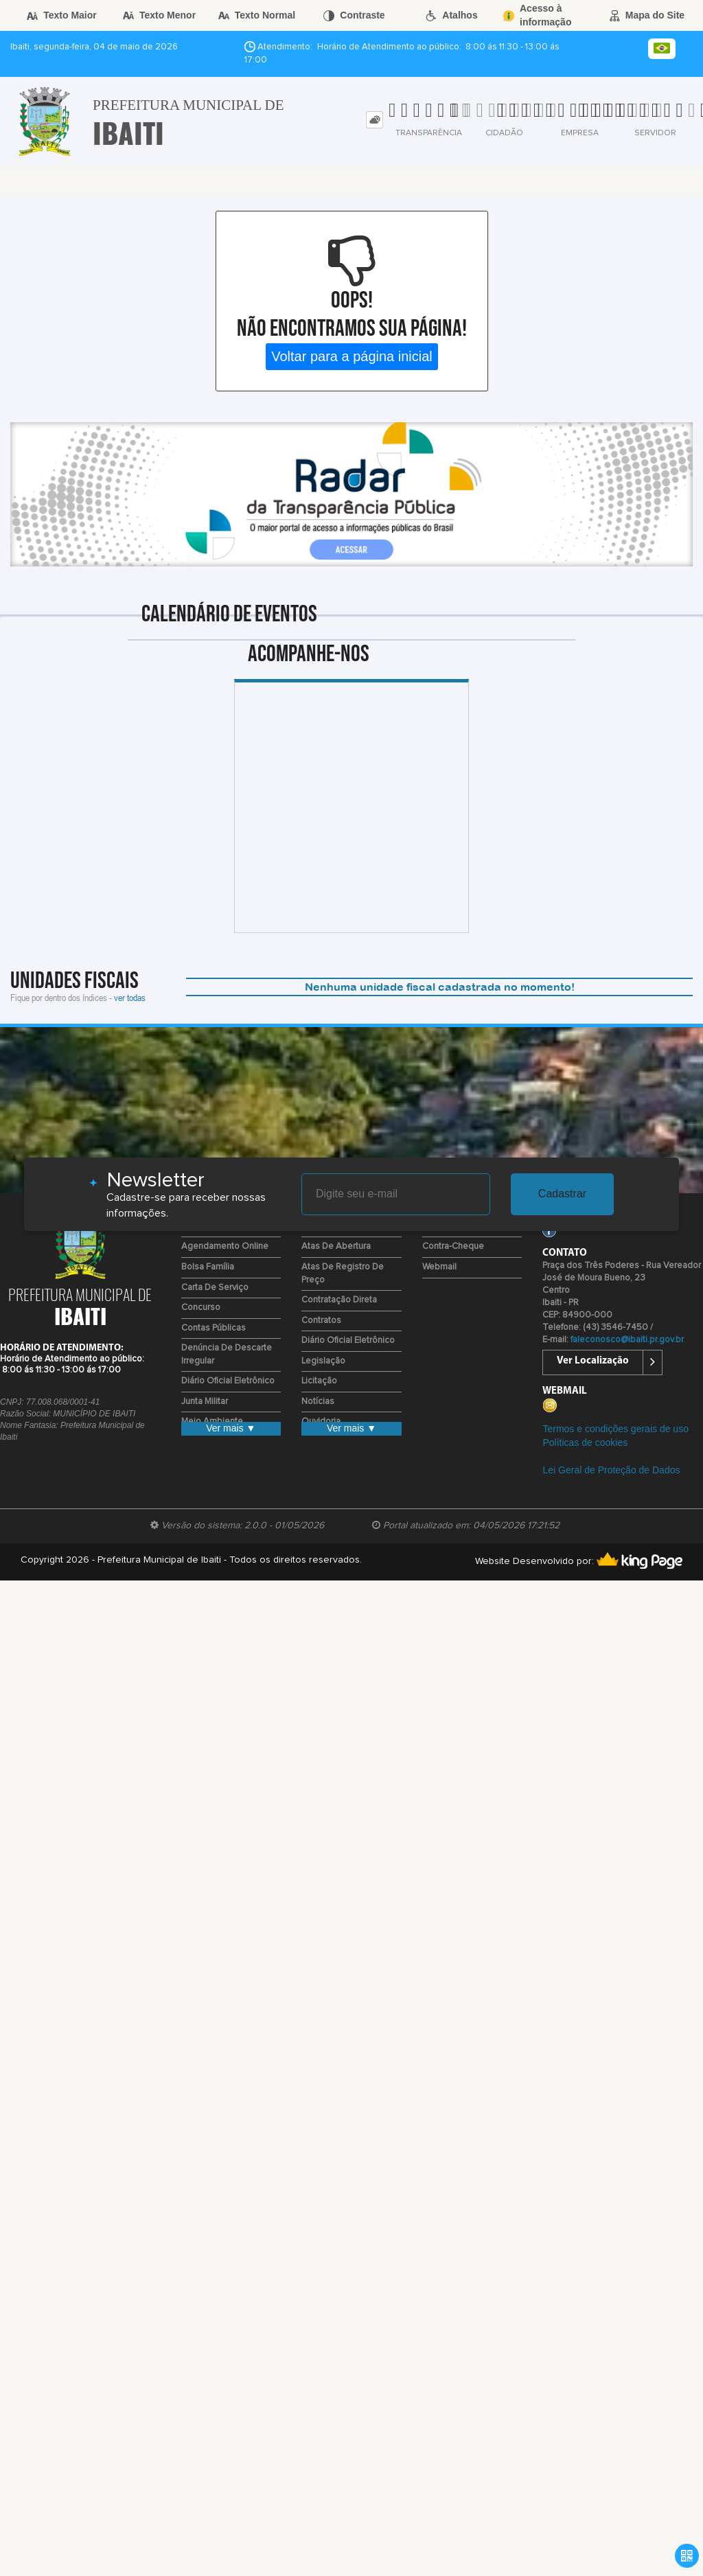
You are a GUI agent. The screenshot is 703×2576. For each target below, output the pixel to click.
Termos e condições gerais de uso (615, 1428)
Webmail (439, 1267)
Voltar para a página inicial (352, 356)
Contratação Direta (339, 1300)
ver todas (130, 997)
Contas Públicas (213, 1328)
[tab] (374, 119)
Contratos (321, 1320)
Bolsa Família (207, 1267)
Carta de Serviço (215, 1287)
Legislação (323, 1361)
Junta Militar (204, 1401)
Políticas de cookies (584, 1442)
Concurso (200, 1307)
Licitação (319, 1381)
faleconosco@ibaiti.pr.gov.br (627, 1339)
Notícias (317, 1401)
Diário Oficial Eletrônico (228, 1381)
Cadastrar (562, 1193)
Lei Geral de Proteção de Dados (611, 1469)
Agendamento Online (224, 1246)
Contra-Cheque (453, 1246)
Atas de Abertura (336, 1246)
